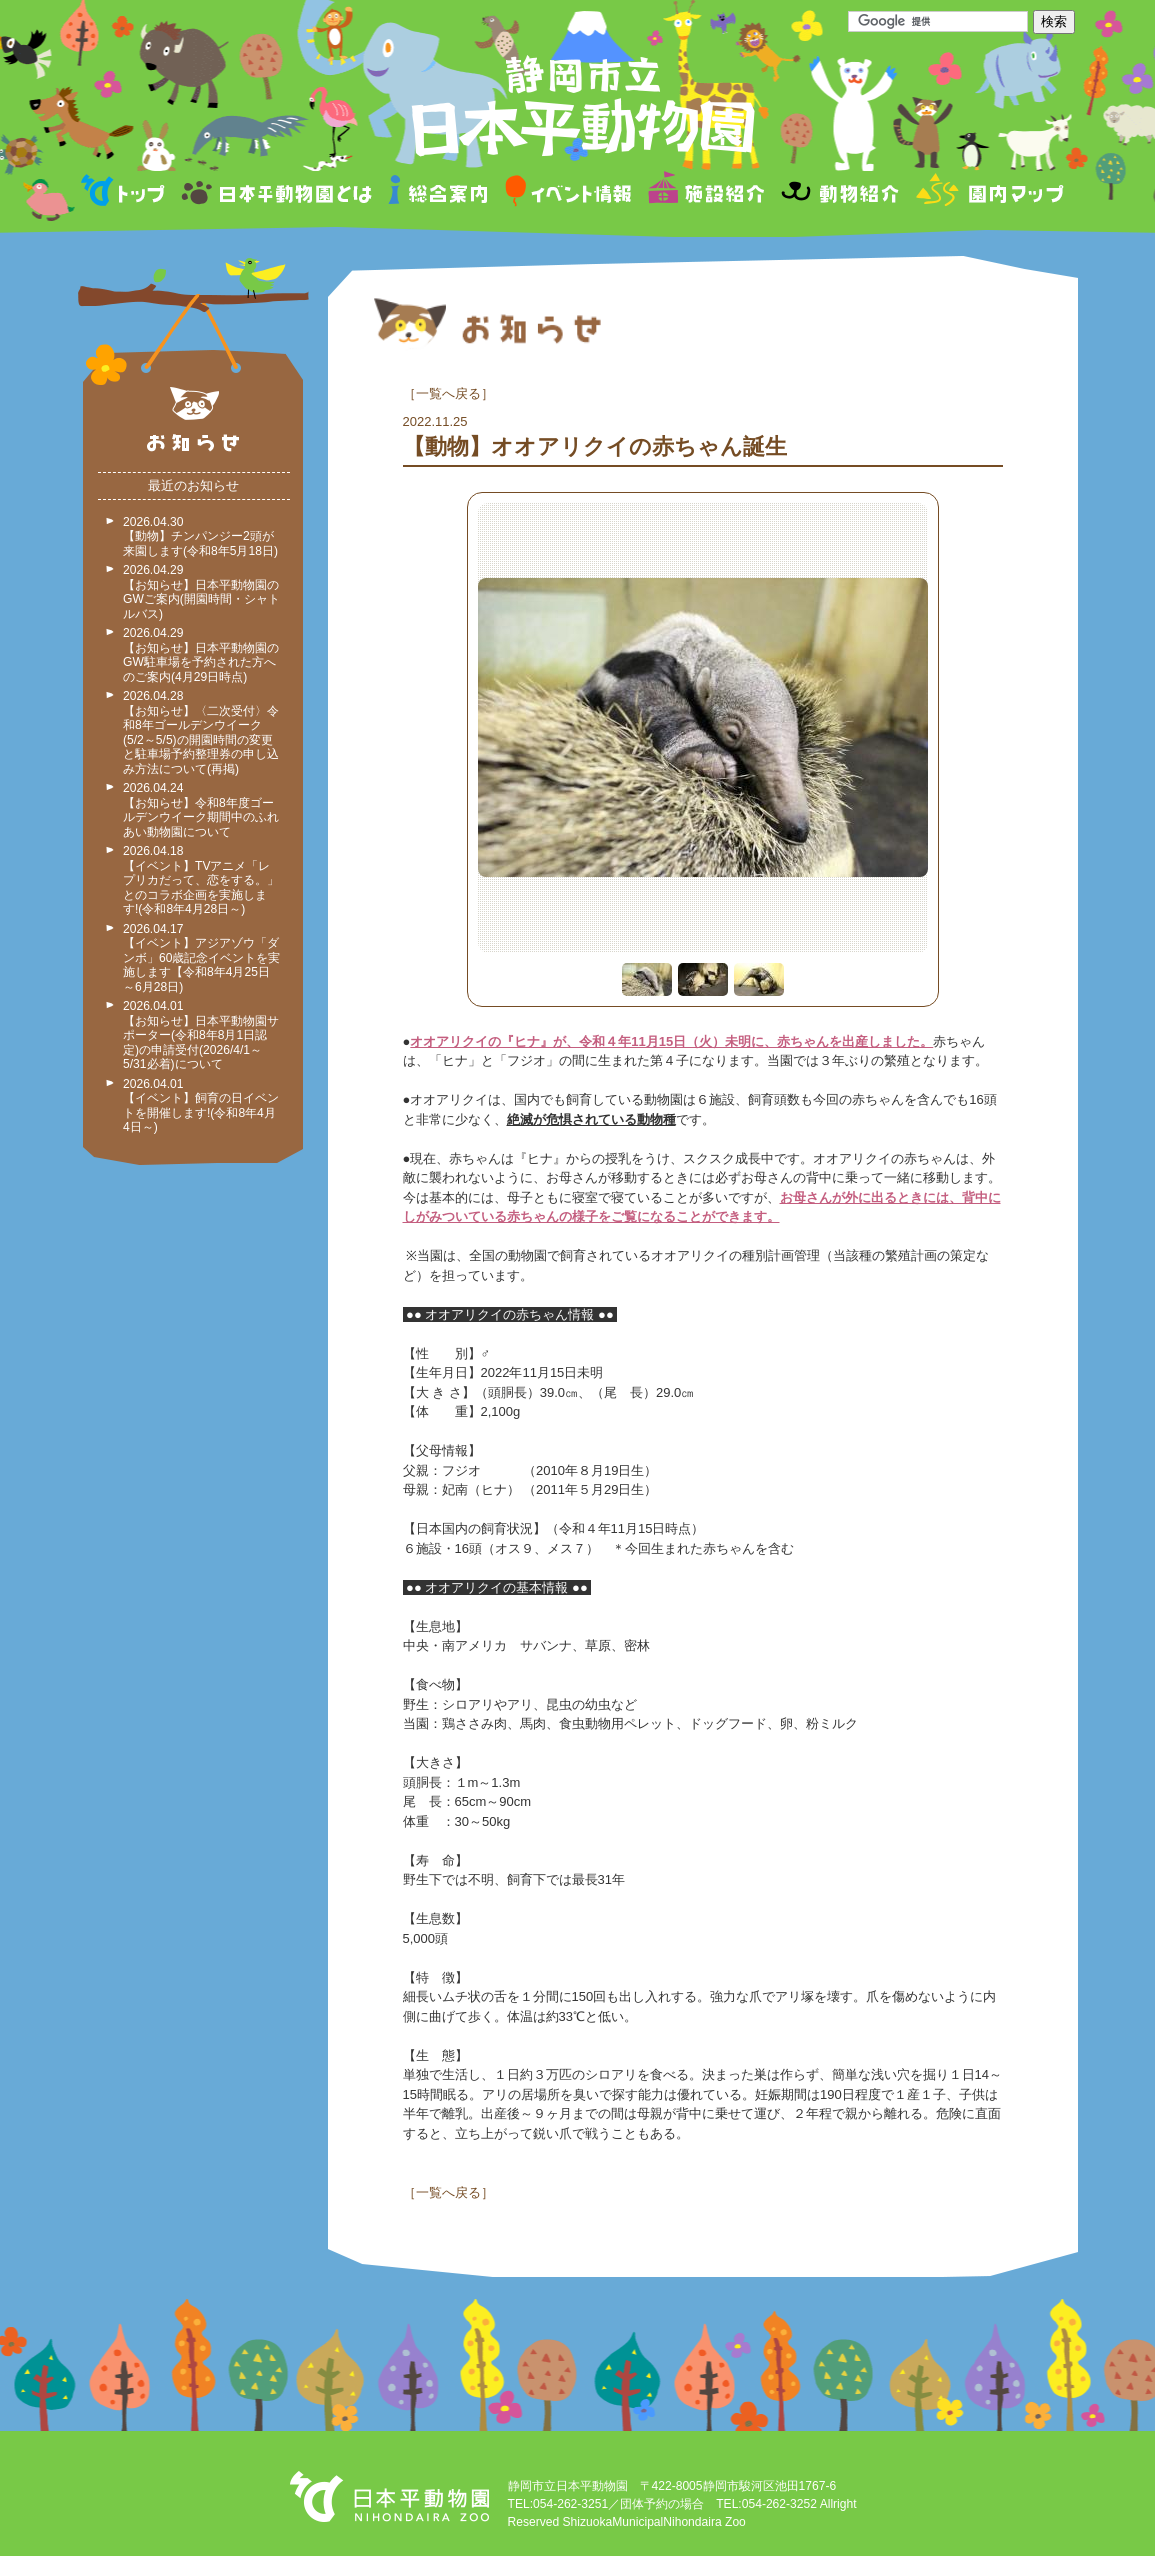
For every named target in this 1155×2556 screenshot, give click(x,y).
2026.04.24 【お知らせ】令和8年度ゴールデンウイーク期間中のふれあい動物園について (201, 810)
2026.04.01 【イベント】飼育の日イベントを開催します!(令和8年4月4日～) (201, 1106)
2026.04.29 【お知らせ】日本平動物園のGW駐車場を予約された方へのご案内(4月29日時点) (201, 655)
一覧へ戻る (448, 393)
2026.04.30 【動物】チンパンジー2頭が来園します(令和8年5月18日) (200, 536)
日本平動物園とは (278, 193)
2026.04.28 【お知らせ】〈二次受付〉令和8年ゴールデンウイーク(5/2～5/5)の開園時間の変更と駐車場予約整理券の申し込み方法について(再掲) (201, 732)
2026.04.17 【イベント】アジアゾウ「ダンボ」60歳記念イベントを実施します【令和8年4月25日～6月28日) (201, 958)
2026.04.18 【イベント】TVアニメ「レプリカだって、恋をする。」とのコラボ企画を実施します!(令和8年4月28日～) (201, 880)
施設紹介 (706, 193)
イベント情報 (568, 193)
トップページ (126, 193)
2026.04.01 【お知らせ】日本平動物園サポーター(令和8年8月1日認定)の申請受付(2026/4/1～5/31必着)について (201, 1035)
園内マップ (987, 193)
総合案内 (439, 193)
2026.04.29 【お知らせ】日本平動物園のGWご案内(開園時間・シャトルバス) (201, 592)
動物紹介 (839, 193)
